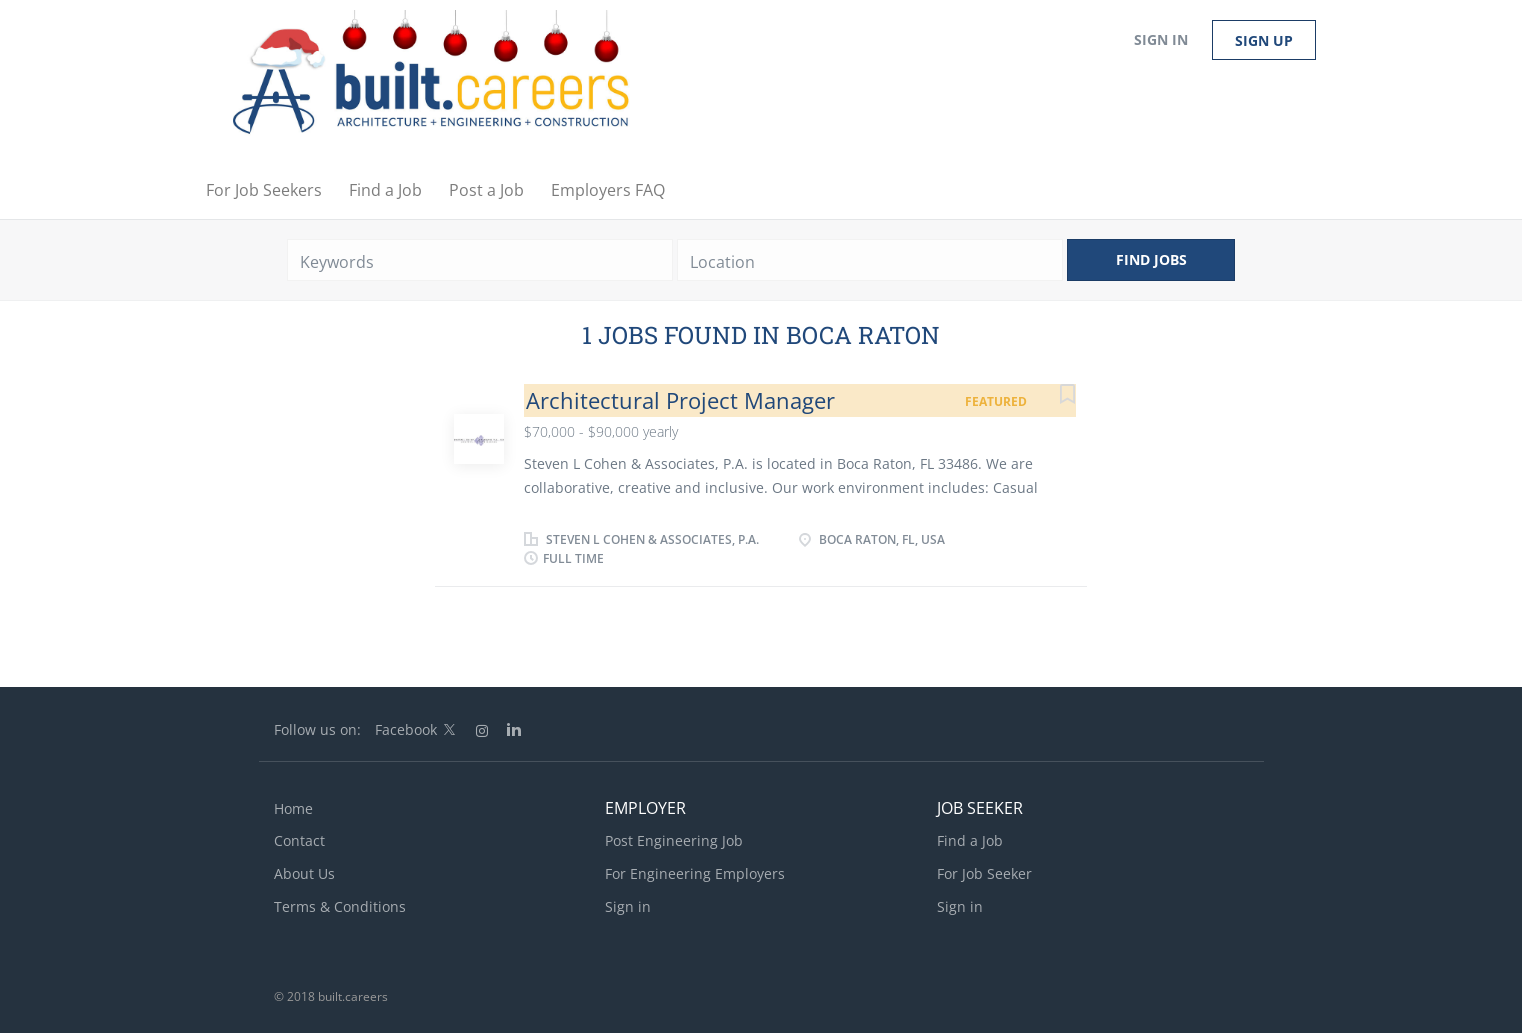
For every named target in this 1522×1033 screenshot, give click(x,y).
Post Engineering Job (674, 840)
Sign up (1264, 40)
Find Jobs (1151, 259)
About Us (304, 873)
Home (293, 808)
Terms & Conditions (340, 906)
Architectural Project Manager (680, 400)
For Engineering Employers (695, 873)
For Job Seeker (984, 873)
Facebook (406, 729)
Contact (299, 840)
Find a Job (970, 840)
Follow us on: (317, 729)
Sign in (1161, 39)
